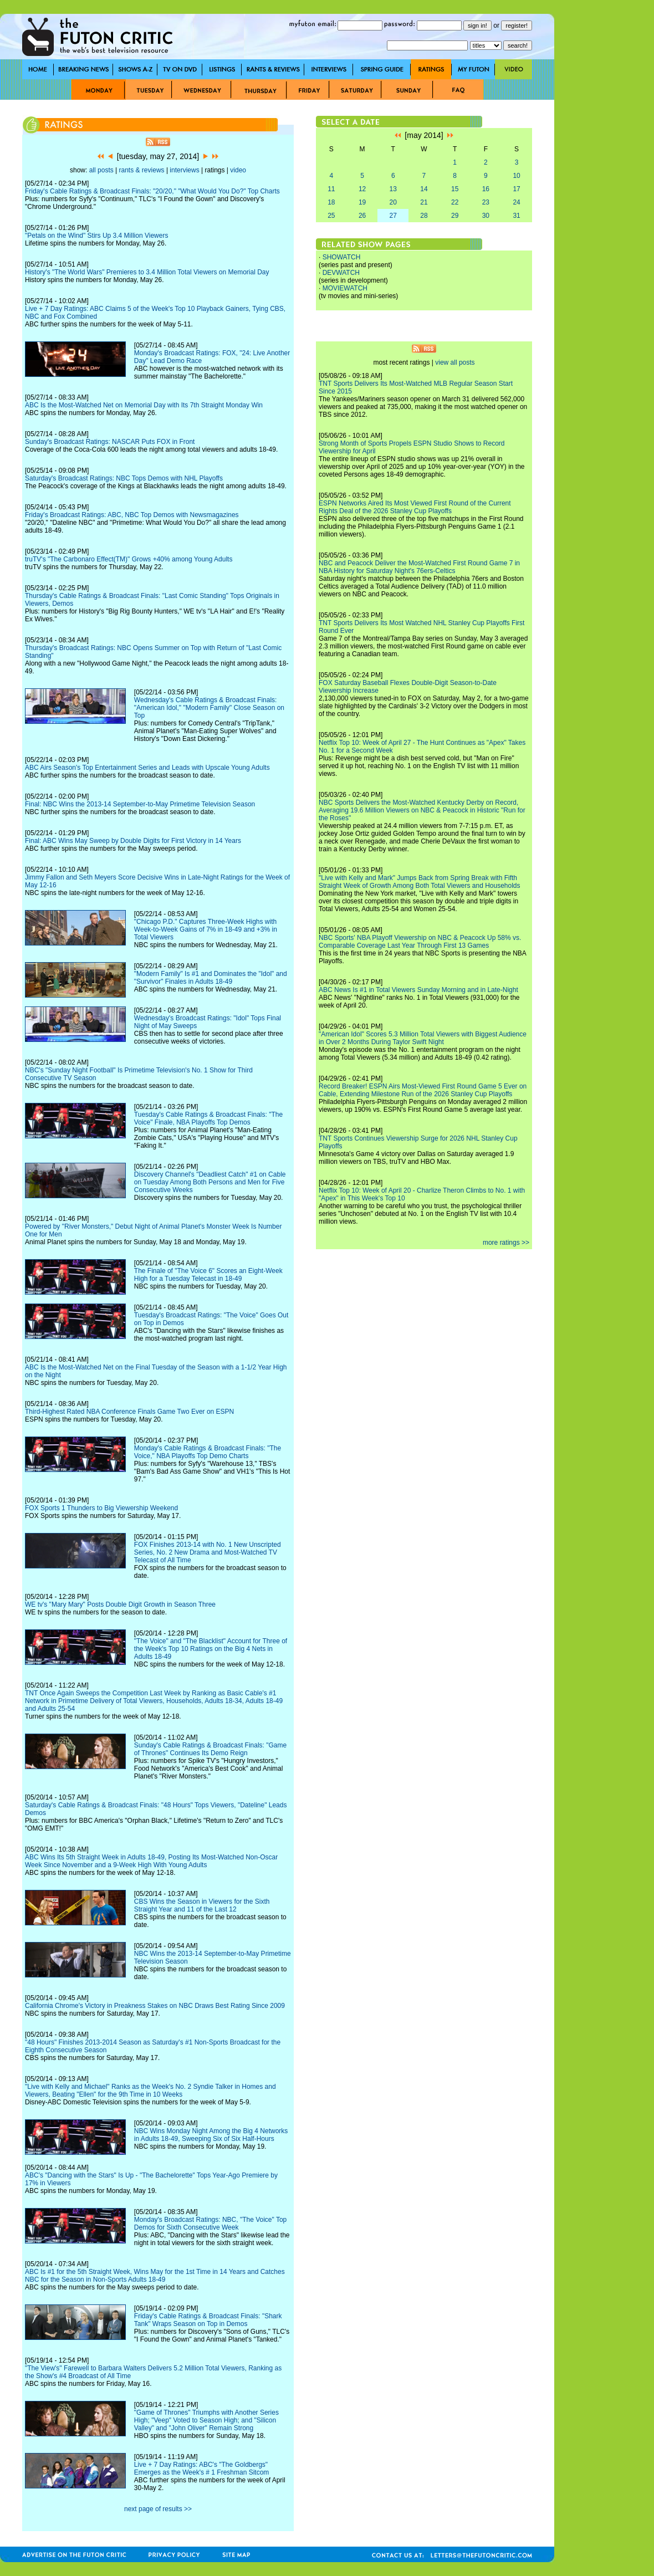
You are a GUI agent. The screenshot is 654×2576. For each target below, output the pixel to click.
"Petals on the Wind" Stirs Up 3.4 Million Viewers (96, 235)
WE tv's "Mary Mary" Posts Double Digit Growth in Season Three (120, 1604)
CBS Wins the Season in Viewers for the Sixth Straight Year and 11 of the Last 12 (202, 1905)
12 (362, 189)
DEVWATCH (341, 273)
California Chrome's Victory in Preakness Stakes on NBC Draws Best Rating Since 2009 (155, 2006)
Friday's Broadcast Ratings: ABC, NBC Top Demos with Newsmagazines (132, 515)
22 (454, 202)
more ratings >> (506, 1242)
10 (516, 176)
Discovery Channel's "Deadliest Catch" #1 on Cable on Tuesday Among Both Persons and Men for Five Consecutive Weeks (210, 1182)
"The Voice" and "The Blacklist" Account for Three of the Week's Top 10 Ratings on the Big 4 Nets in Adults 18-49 (210, 1648)
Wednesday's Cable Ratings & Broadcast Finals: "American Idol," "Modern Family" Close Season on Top (209, 707)
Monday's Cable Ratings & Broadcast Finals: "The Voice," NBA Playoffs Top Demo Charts (207, 1452)
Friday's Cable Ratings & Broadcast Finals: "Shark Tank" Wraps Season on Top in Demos (208, 2320)
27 (393, 215)
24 (516, 202)
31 (516, 215)
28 (423, 215)
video (238, 170)
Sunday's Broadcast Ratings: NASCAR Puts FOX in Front (110, 442)
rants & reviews (142, 170)
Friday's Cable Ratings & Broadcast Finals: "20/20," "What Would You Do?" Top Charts (152, 191)
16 (485, 189)
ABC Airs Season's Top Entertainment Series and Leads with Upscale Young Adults (147, 767)
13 (393, 189)
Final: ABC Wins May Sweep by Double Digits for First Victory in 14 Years (133, 841)
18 (331, 202)
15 (454, 189)
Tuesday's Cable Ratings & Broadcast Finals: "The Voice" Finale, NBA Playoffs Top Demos (208, 1118)
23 (485, 202)
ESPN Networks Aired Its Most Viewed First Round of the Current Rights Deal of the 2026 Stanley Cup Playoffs (415, 507)
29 (454, 215)
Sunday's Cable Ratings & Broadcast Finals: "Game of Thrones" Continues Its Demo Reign (210, 1749)
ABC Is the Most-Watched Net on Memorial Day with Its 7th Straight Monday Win (144, 405)
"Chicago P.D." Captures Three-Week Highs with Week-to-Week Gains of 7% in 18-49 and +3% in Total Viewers (205, 929)
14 (423, 189)
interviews (184, 170)
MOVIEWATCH (345, 288)
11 (331, 189)
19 (362, 202)
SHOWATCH (342, 257)
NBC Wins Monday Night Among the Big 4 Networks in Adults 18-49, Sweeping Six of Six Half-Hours (211, 2135)
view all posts (454, 362)
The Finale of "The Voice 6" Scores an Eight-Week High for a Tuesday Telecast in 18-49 (208, 1274)
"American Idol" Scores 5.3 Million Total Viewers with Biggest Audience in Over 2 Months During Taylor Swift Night (423, 1038)
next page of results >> (158, 2509)
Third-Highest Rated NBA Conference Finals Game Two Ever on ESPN (129, 1411)
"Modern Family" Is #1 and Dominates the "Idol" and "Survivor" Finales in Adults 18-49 (210, 977)
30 (485, 215)
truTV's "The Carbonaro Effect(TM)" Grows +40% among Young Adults (128, 559)
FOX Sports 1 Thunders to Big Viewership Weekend (101, 1508)
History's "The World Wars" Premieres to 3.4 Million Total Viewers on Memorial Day (147, 272)
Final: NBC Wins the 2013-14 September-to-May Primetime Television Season (140, 804)
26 (362, 215)
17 (516, 189)
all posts (101, 170)
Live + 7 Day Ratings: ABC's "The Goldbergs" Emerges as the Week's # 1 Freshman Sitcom (201, 2468)
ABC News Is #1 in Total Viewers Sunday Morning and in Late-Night (418, 990)
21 (423, 202)
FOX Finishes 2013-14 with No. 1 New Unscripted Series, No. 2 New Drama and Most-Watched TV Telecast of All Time (207, 1552)
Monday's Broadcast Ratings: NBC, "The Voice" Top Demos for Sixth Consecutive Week (210, 2223)
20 (393, 202)
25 (331, 215)
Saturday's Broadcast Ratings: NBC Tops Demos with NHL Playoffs (124, 478)
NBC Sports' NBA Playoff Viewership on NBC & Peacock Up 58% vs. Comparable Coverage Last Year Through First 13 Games (420, 941)
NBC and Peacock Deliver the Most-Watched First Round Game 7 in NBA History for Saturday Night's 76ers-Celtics (419, 567)
